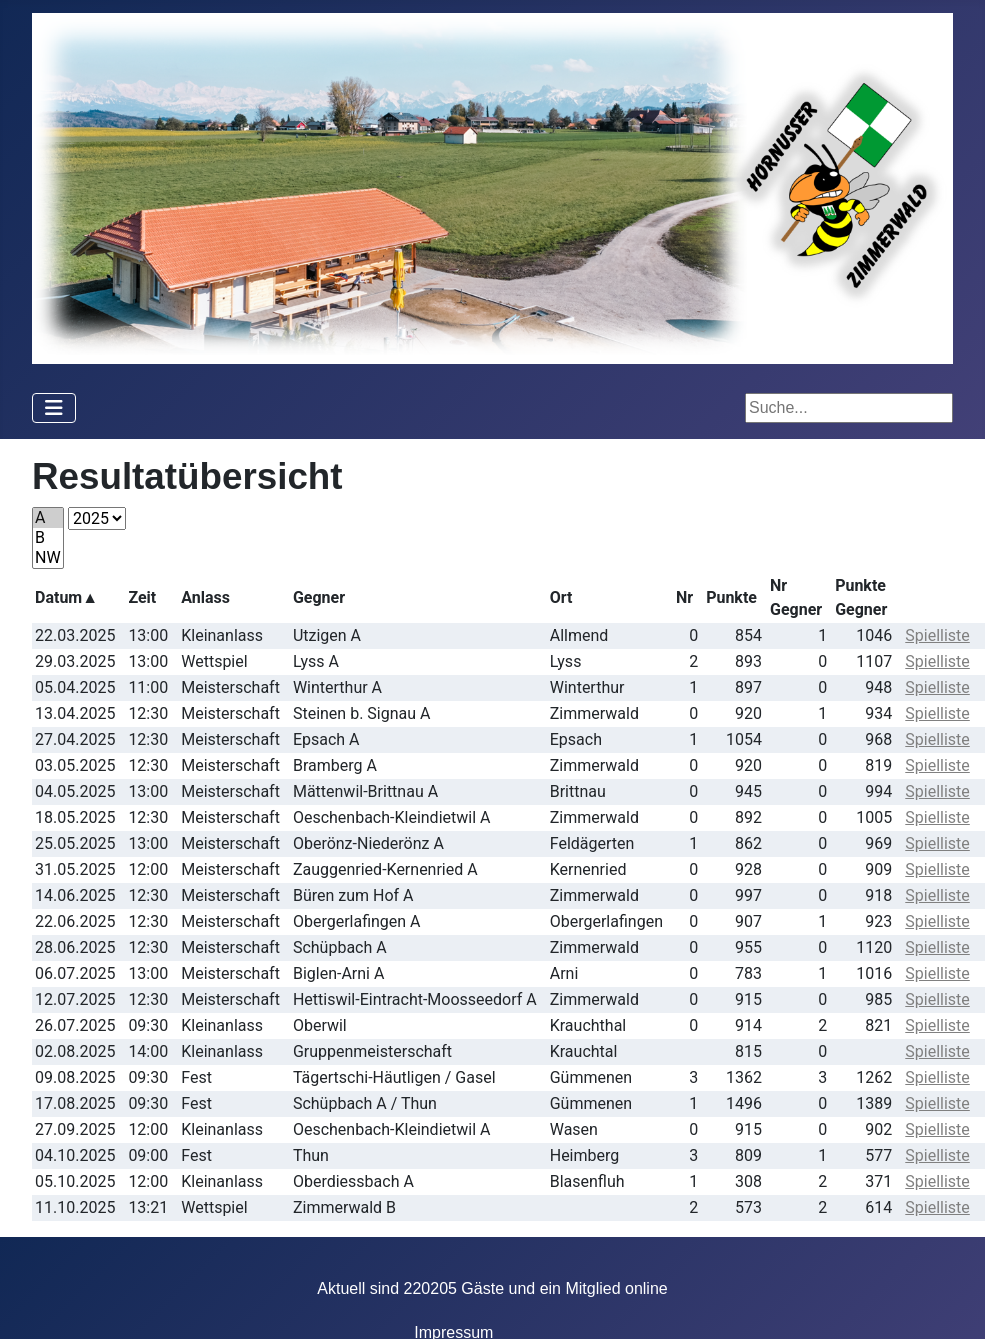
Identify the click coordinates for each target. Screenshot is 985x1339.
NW (48, 558)
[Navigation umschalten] (54, 408)
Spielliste (937, 635)
